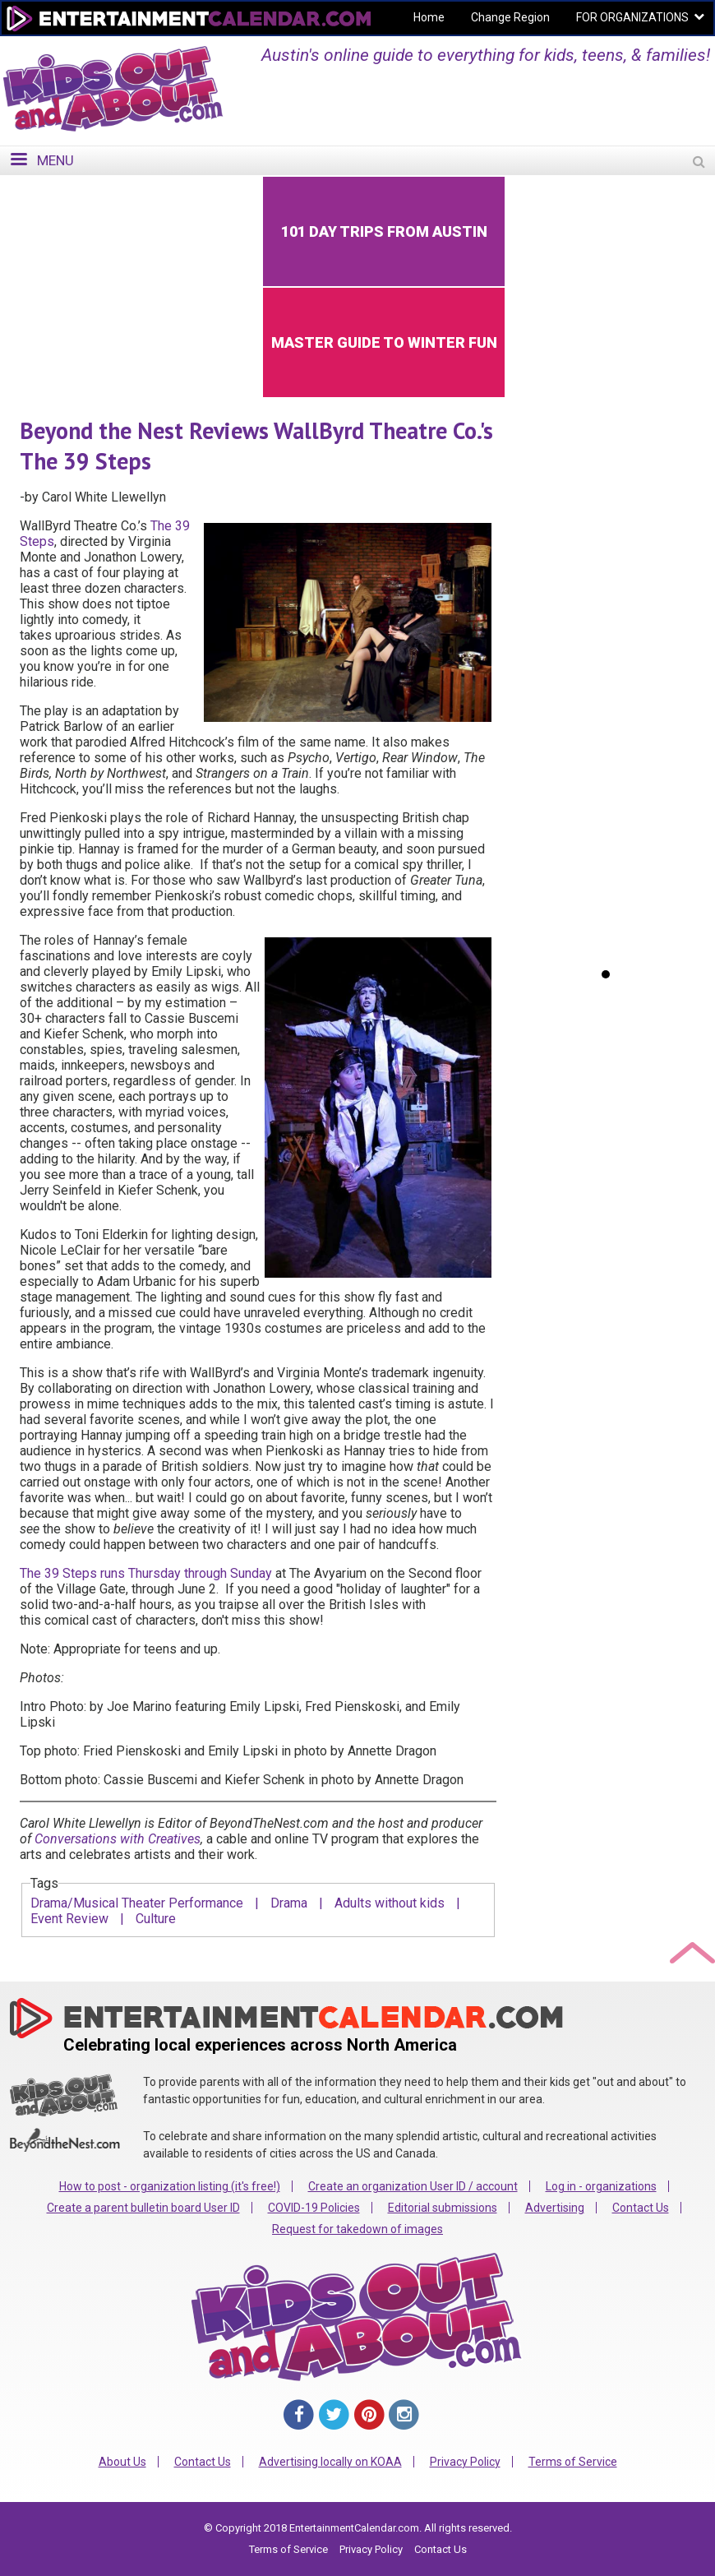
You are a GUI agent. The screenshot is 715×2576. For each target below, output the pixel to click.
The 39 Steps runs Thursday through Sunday (146, 1573)
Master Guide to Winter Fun (384, 342)
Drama (288, 1903)
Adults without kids (389, 1903)
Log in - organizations (601, 2186)
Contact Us (640, 2207)
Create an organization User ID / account (413, 2186)
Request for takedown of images (357, 2229)
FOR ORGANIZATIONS (632, 17)
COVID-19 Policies (314, 2207)
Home (429, 17)
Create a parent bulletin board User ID (143, 2207)
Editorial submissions (442, 2207)
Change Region (510, 17)
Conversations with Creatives (118, 1839)
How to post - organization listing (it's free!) (169, 2186)
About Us (122, 2461)
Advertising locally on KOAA (330, 2461)
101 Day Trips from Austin (384, 231)
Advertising (554, 2207)
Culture (156, 1918)
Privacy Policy (465, 2461)
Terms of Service (572, 2461)
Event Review (69, 1918)
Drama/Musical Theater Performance (136, 1903)
